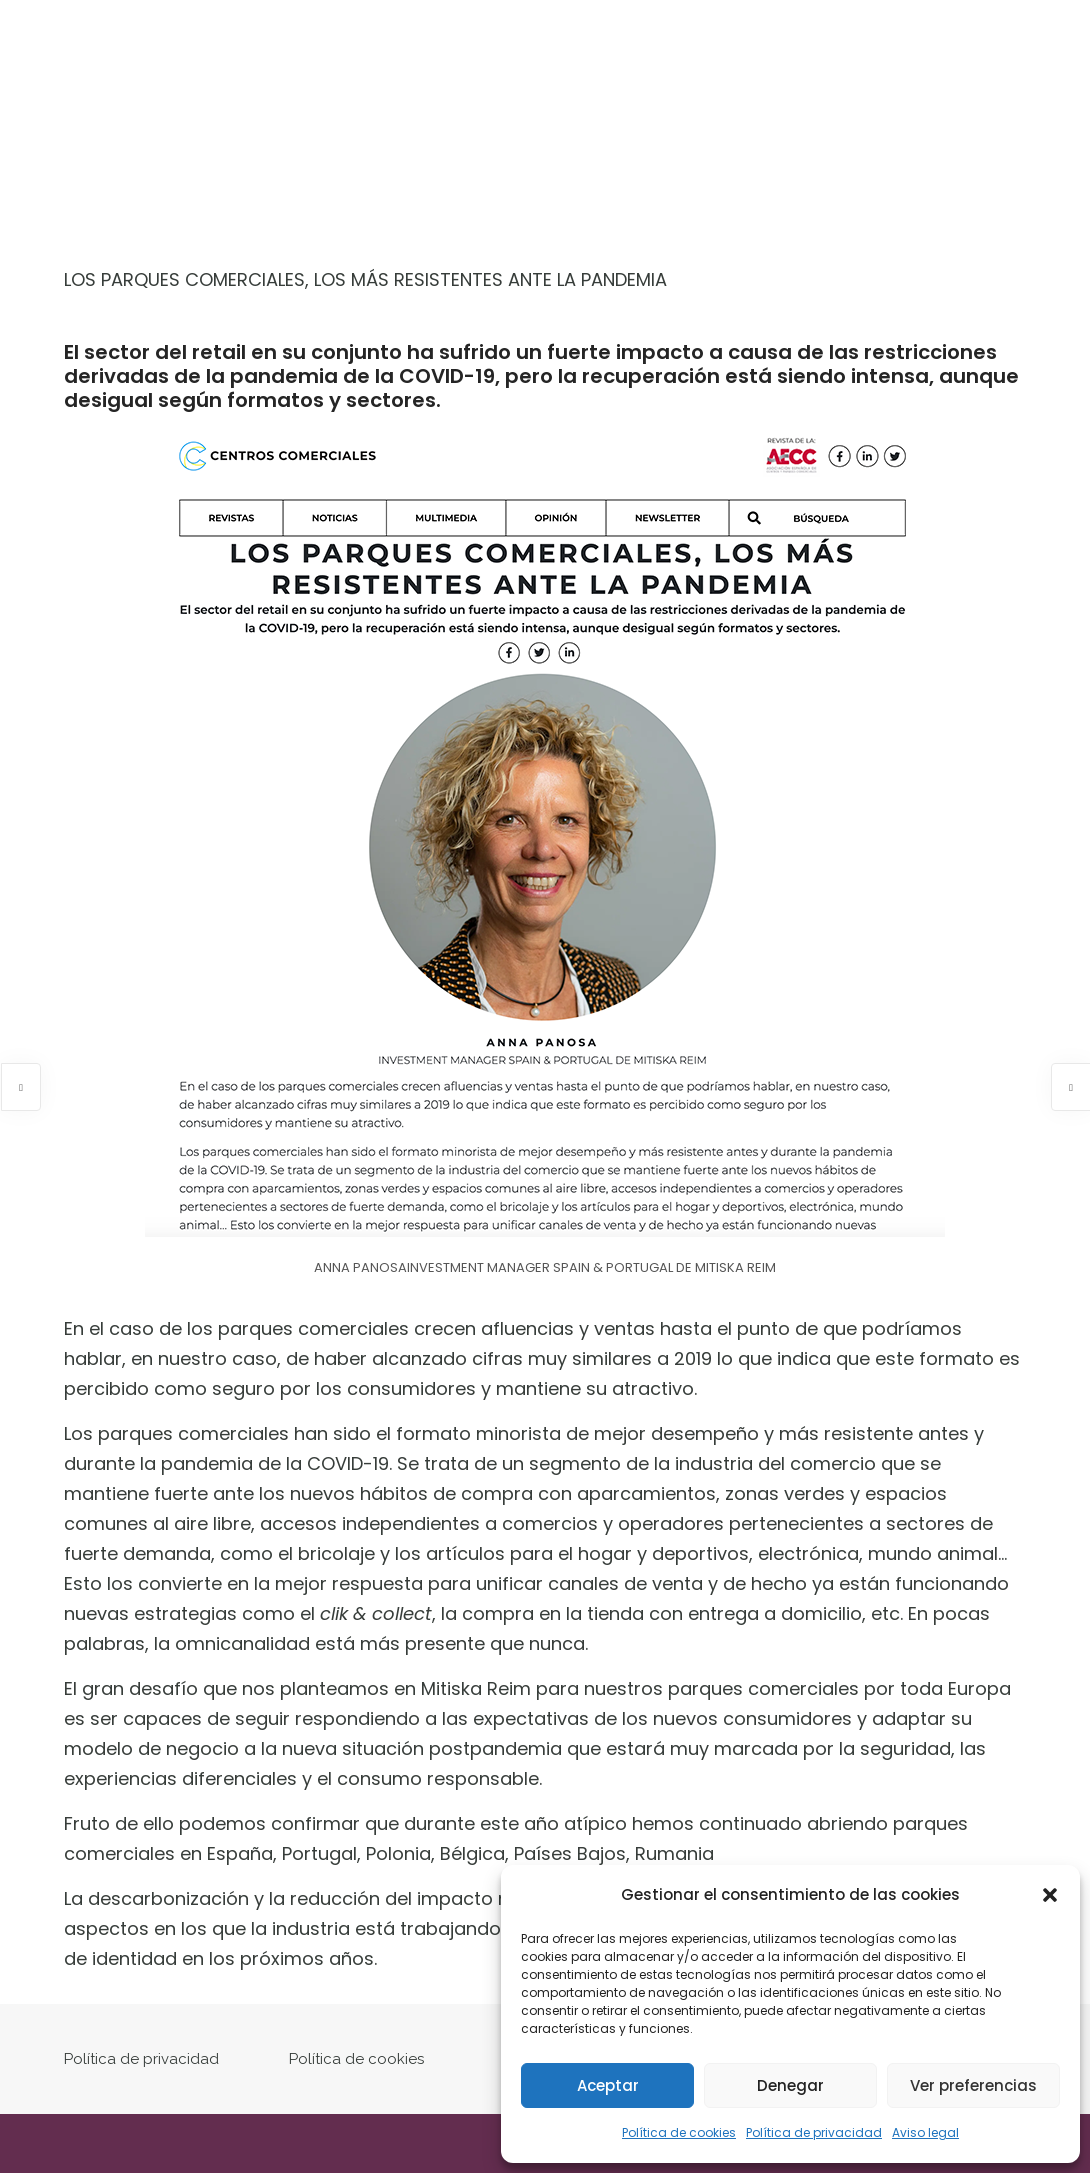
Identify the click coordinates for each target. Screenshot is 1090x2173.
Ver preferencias (973, 2085)
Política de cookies (679, 2132)
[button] (1050, 1895)
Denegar (790, 2085)
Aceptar (608, 2085)
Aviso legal (925, 2132)
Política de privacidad (814, 2132)
